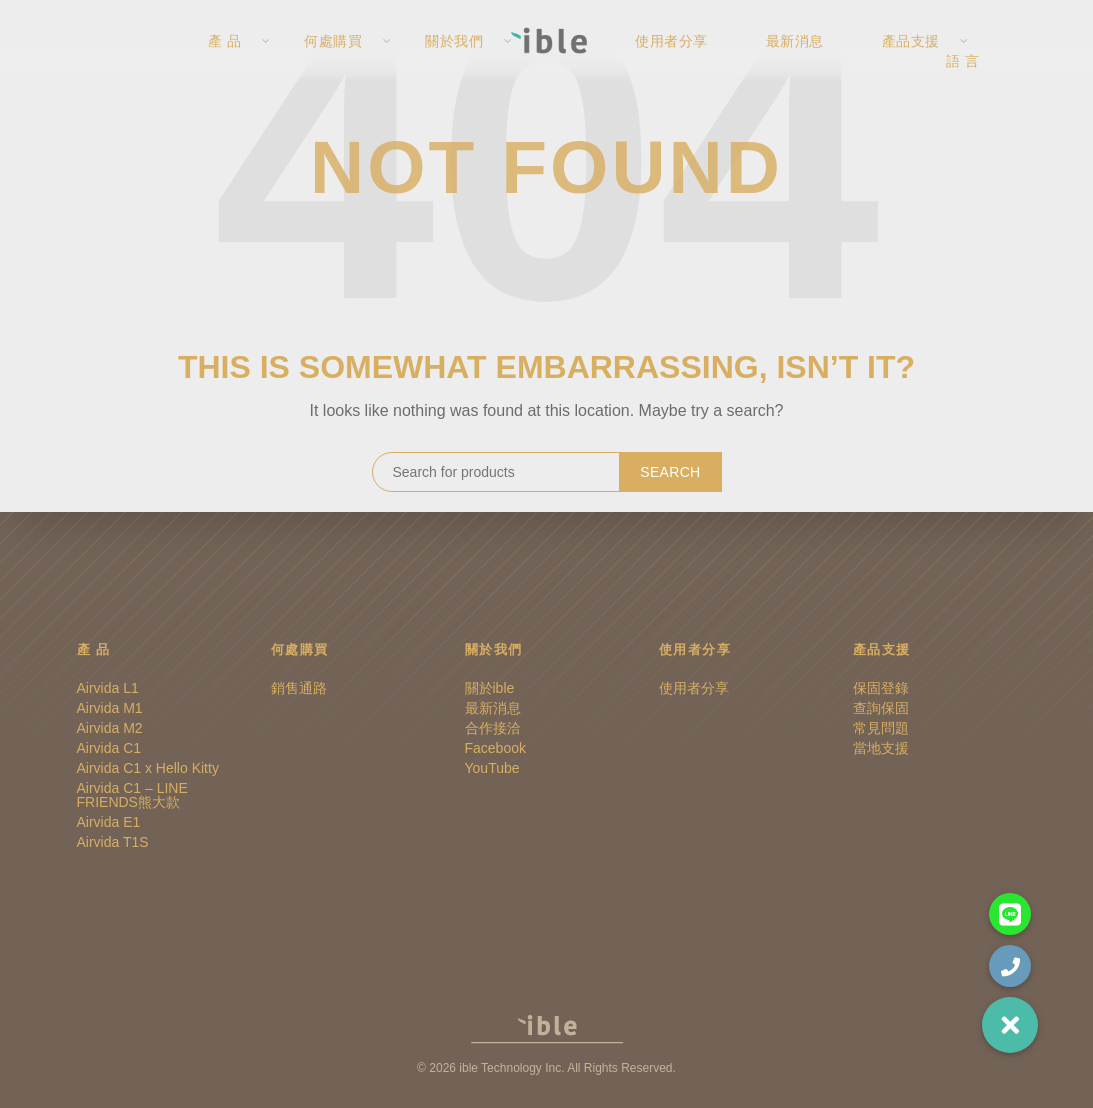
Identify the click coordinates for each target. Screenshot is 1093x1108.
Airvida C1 (109, 748)
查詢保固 (881, 708)
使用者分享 (685, 60)
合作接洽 (493, 728)
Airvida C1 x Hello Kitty (148, 768)
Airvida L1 (108, 688)
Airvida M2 (110, 728)
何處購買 (330, 60)
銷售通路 (299, 688)
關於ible (490, 688)
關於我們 (451, 60)
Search (670, 472)
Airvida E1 (109, 822)
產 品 (221, 60)
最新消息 (808, 60)
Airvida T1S (113, 842)
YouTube (492, 768)
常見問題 (881, 728)
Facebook (495, 748)
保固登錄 (881, 688)
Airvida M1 (110, 708)
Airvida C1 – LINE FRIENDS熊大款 (132, 795)
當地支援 (881, 748)
